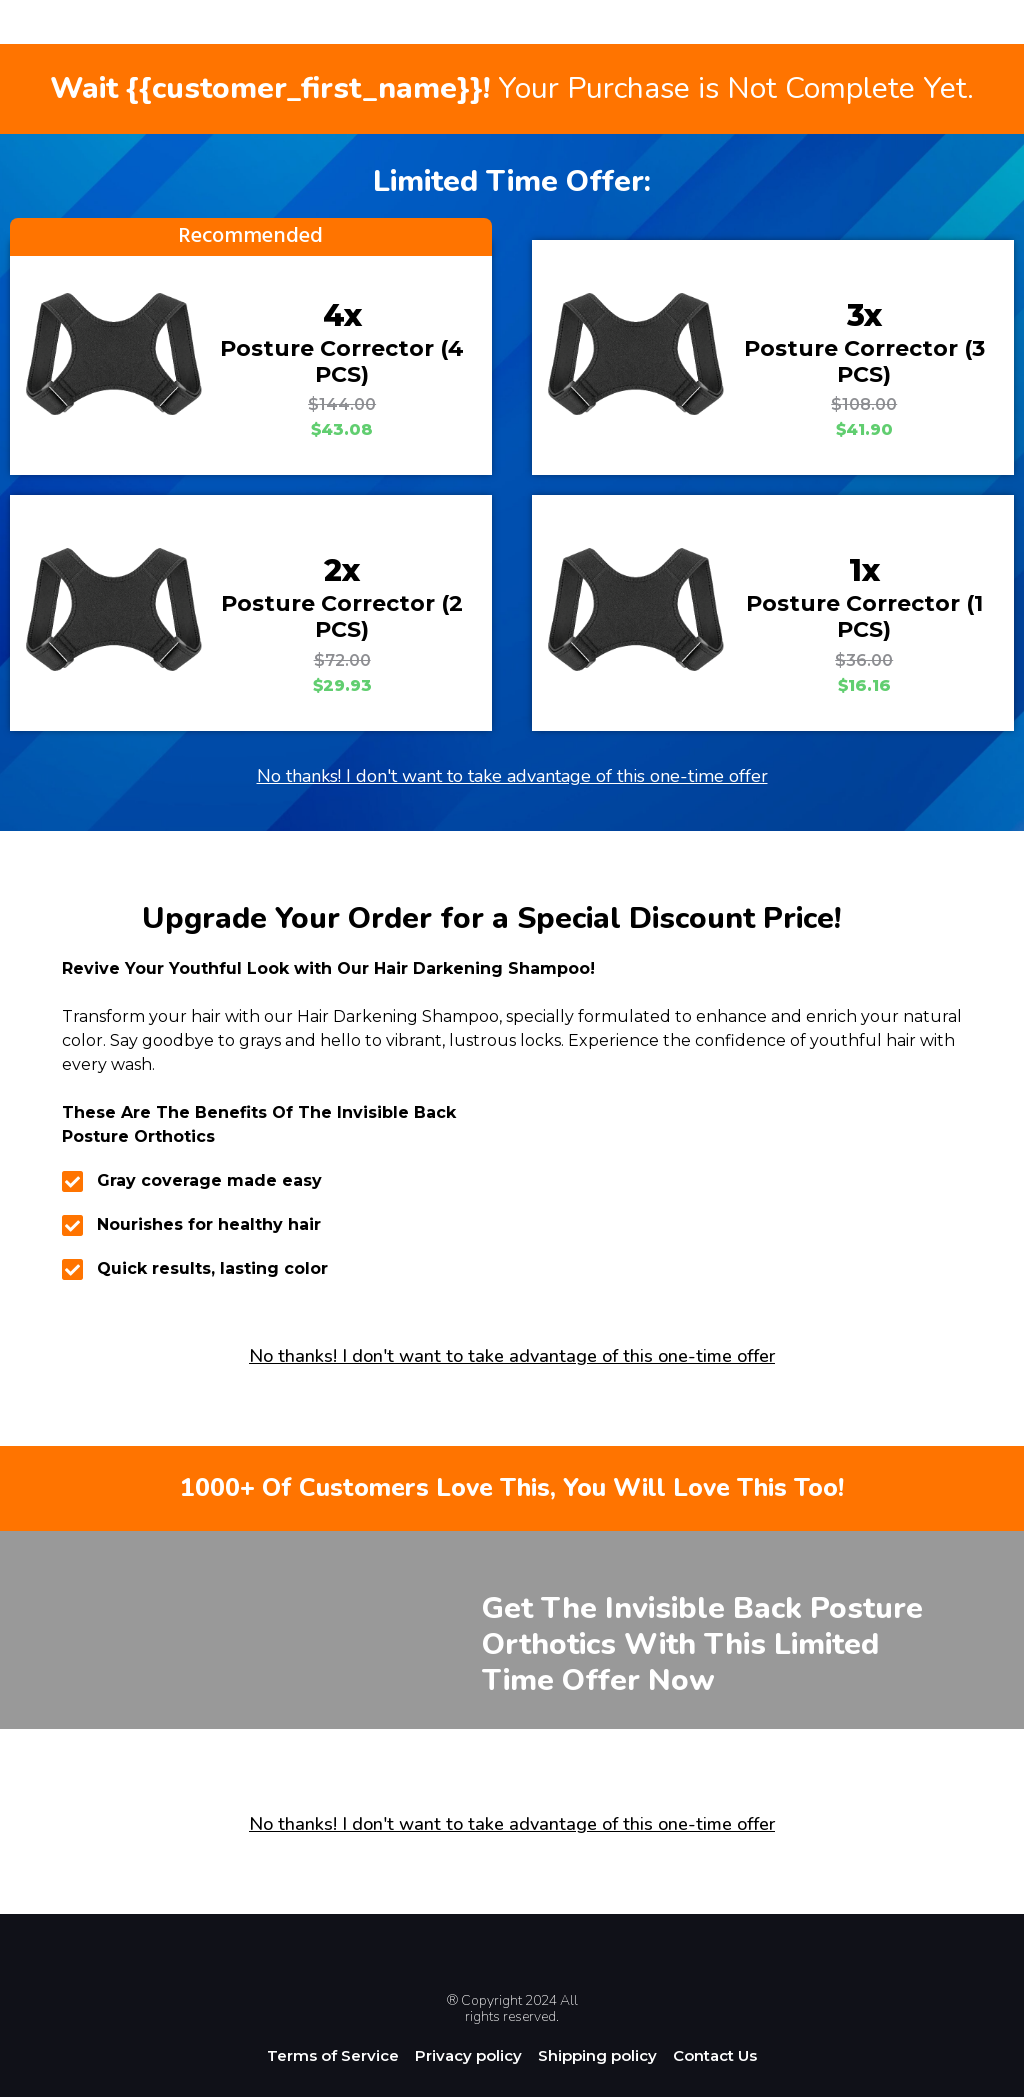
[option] (974, 2081)
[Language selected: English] (974, 2079)
